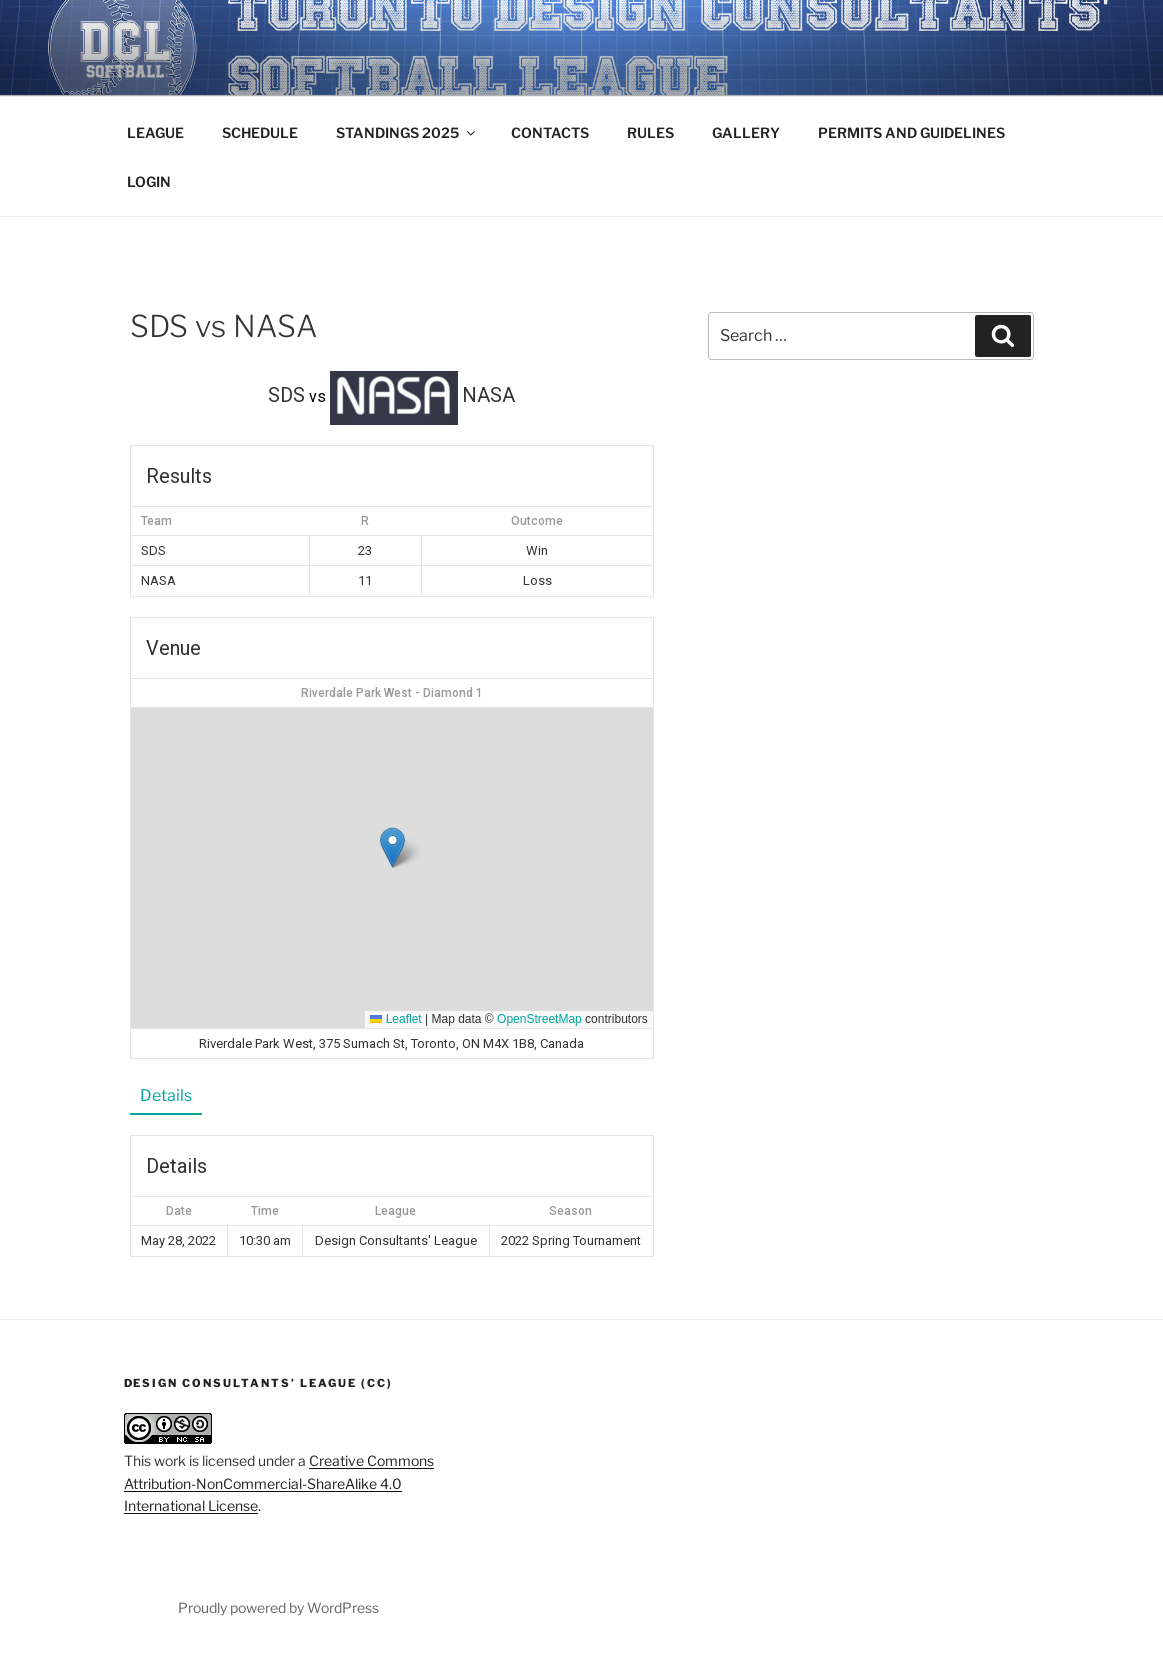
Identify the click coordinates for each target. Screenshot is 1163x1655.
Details (166, 1095)
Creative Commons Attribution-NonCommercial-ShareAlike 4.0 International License (279, 1483)
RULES (650, 132)
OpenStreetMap (539, 1019)
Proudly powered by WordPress (278, 1607)
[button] (392, 847)
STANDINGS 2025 (407, 132)
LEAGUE (155, 132)
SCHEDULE (260, 132)
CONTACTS (550, 132)
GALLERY (746, 132)
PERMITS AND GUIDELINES (911, 132)
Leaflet (395, 1019)
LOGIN (149, 181)
